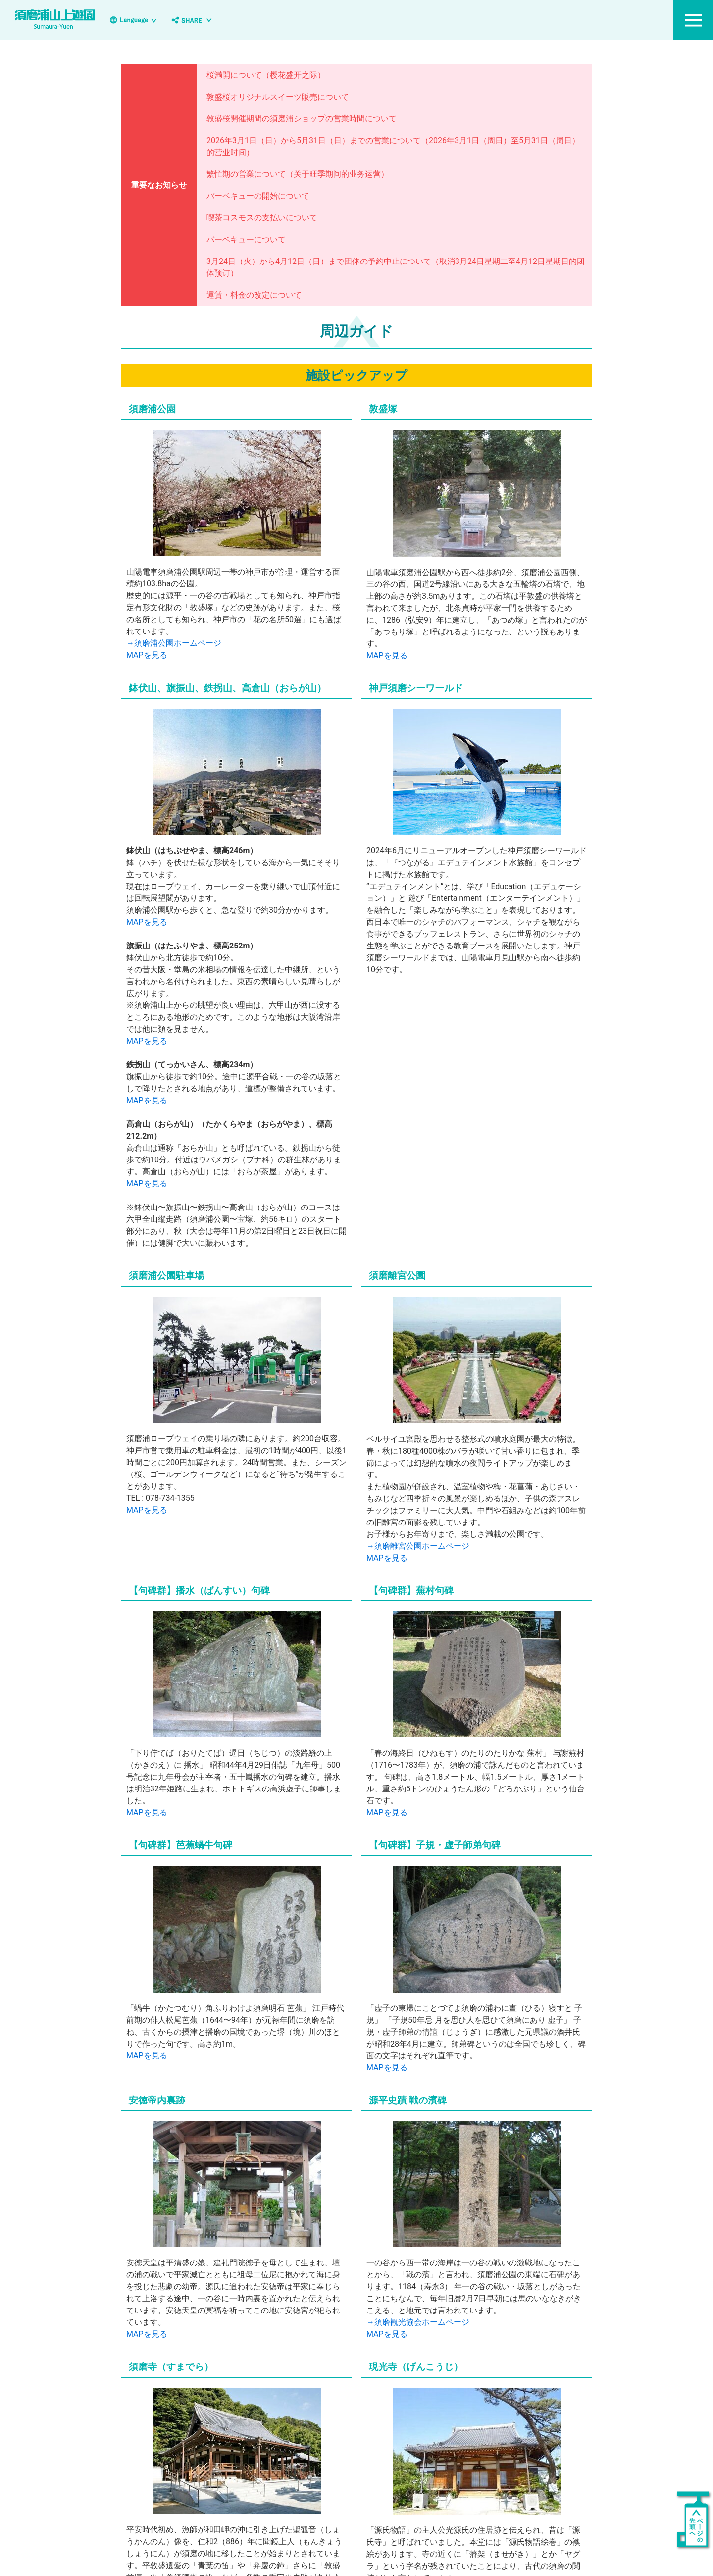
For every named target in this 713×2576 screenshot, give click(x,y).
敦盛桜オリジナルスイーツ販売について (277, 97)
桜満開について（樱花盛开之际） (265, 75)
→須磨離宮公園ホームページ (417, 1539)
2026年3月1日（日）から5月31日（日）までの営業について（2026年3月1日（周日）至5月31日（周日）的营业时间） (393, 146)
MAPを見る (146, 655)
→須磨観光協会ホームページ (417, 2315)
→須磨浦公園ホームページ (173, 643)
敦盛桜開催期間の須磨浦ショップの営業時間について (301, 118)
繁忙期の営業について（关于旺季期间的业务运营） (297, 174)
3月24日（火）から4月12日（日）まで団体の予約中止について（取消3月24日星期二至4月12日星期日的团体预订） (395, 267)
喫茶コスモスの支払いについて (261, 217)
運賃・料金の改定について (254, 295)
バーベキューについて (246, 239)
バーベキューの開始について (257, 196)
